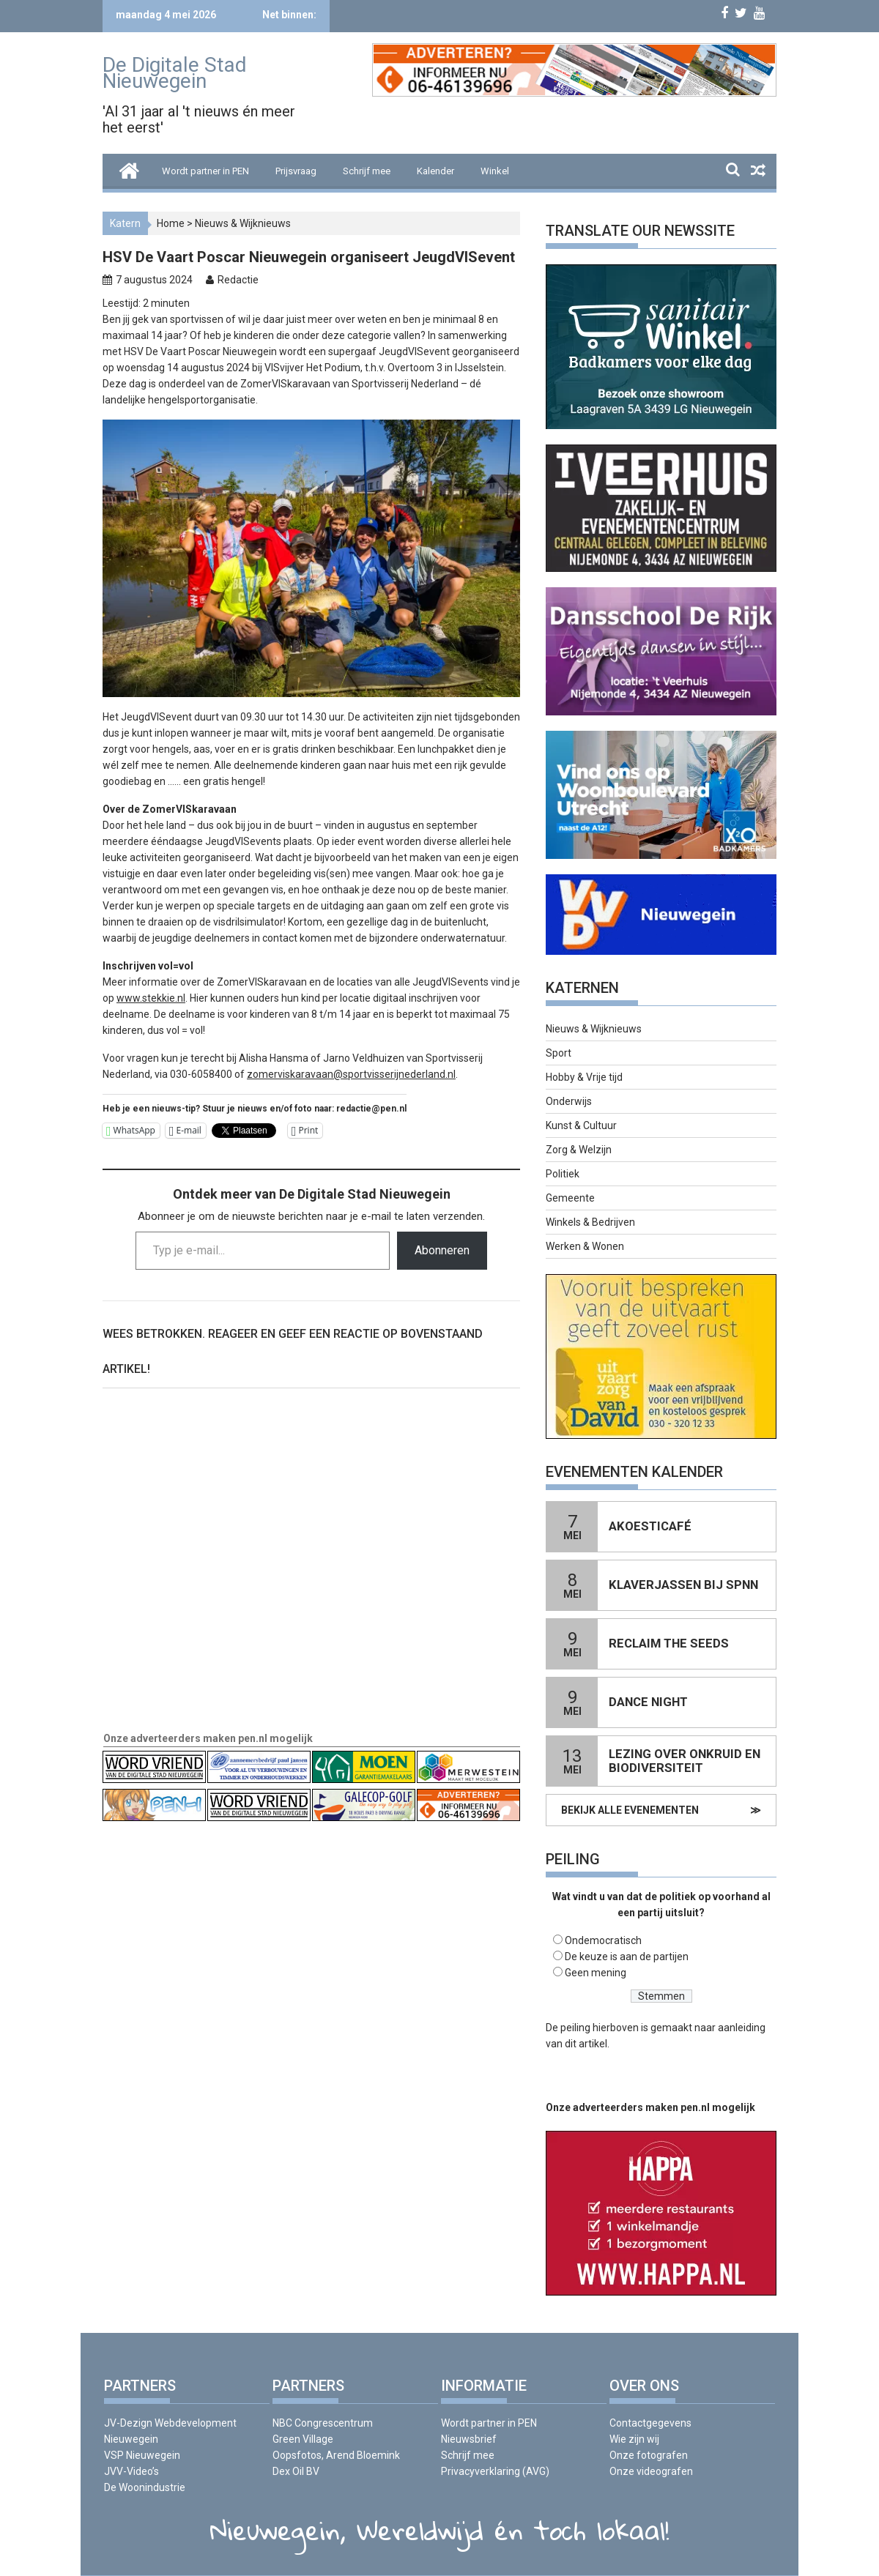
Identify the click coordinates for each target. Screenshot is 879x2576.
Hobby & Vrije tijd (584, 1077)
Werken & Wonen (585, 1246)
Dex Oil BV (295, 2471)
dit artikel (586, 2044)
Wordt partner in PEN (205, 170)
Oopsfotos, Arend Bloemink (336, 2455)
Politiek (562, 1174)
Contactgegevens (650, 2423)
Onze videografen (651, 2471)
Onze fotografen (648, 2455)
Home (171, 223)
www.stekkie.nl (150, 998)
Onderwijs (569, 1101)
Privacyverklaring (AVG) (495, 2471)
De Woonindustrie (144, 2487)
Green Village (302, 2439)
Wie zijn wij (634, 2439)
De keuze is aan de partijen (627, 1956)
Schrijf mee (366, 170)
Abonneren (442, 1250)
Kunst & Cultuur (581, 1125)
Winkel (495, 170)
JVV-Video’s (131, 2471)
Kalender (435, 170)
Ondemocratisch (603, 1940)
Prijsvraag (295, 170)
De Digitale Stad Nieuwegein (175, 73)
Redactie (238, 280)
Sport (558, 1053)
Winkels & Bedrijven (590, 1222)
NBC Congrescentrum (322, 2423)
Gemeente (570, 1198)
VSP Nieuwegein (142, 2455)
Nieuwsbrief (469, 2439)
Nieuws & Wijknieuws (243, 223)
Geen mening (595, 1972)
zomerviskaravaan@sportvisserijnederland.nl (351, 1074)
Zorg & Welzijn (579, 1149)
